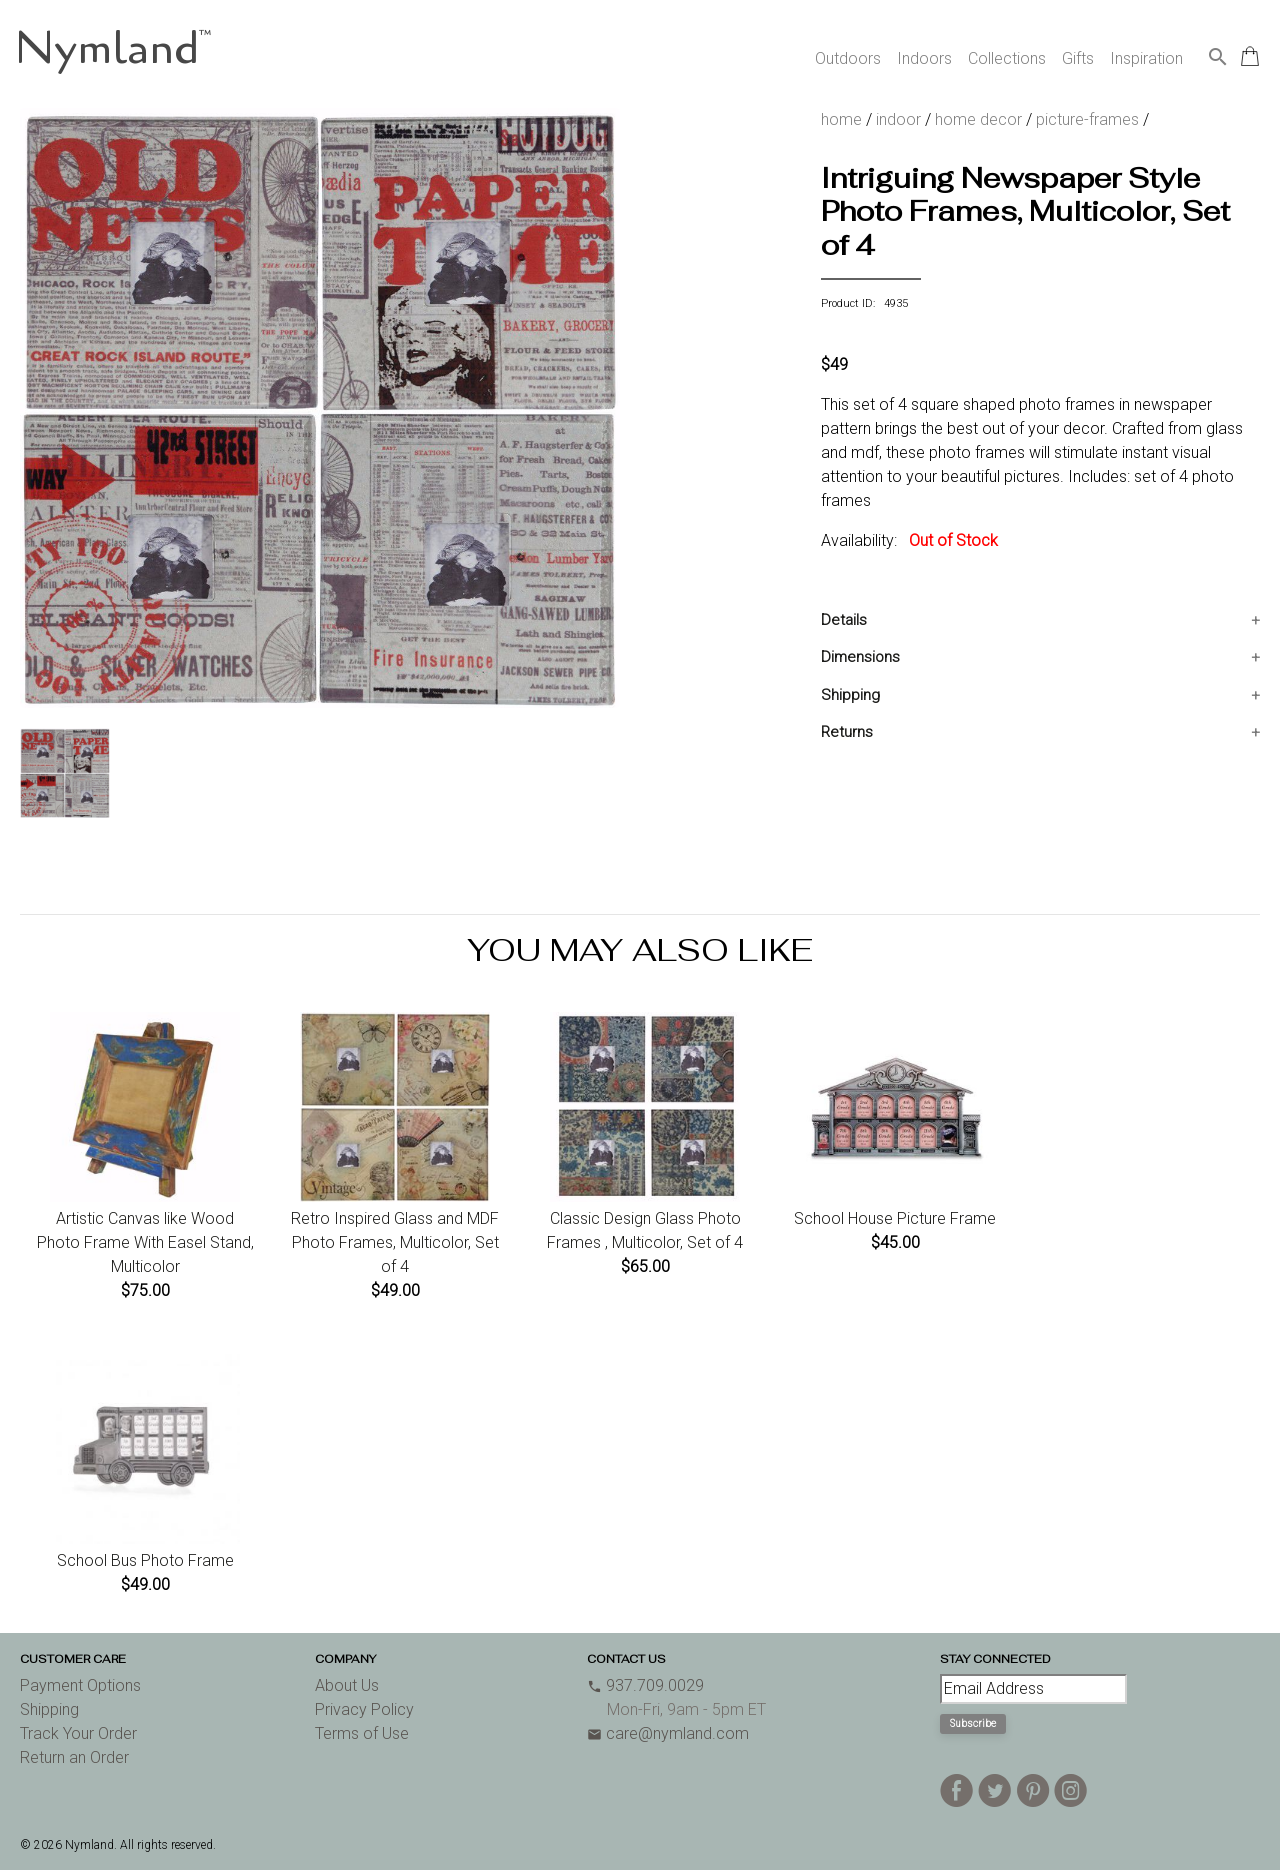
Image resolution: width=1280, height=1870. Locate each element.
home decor (978, 119)
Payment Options (80, 1685)
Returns (847, 732)
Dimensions (860, 657)
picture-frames (1087, 119)
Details (844, 620)
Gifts (1078, 58)
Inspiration (1146, 58)
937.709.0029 (645, 1685)
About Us (347, 1685)
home (841, 119)
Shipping (850, 695)
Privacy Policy (364, 1709)
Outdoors (848, 58)
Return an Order (74, 1757)
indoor (898, 119)
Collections (1007, 58)
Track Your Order (78, 1733)
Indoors (924, 58)
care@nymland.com (668, 1733)
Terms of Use (362, 1733)
